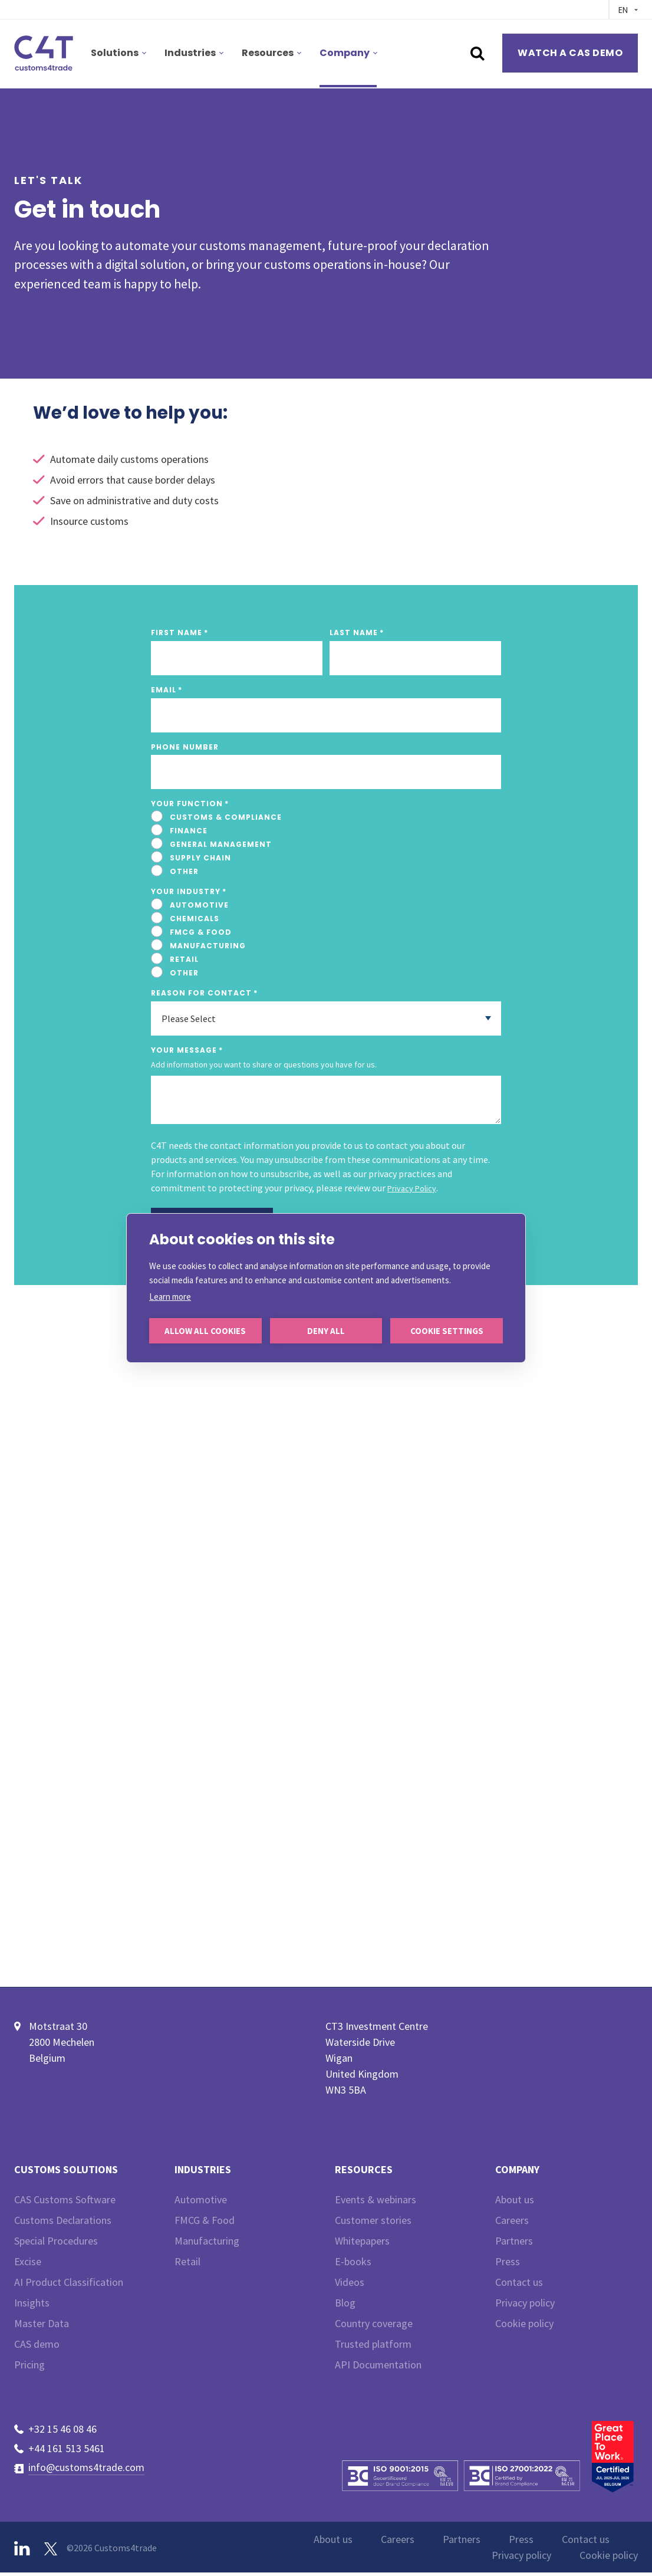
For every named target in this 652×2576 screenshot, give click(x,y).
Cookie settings (446, 1330)
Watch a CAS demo (570, 53)
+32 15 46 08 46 (62, 2432)
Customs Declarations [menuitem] (62, 2223)
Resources (268, 53)
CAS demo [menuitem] (37, 2347)
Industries (190, 53)
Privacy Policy (411, 1188)
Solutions (115, 53)
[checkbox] (326, 844)
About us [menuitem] (514, 2203)
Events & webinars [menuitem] (375, 2203)
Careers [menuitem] (512, 2223)
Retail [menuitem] (187, 2265)
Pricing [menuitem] (29, 2368)
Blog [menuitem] (345, 2306)
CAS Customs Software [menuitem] (65, 2203)
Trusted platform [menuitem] (373, 2347)
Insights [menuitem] (32, 2306)
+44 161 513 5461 (66, 2451)
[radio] (326, 817)
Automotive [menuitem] (200, 2203)
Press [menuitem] (507, 2265)
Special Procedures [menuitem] (56, 2244)
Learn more (170, 1296)
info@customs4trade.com (86, 2471)
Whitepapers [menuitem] (362, 2244)
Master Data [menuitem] (41, 2327)
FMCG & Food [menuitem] (204, 2223)
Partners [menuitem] (514, 2244)
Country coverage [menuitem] (374, 2327)
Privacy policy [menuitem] (525, 2306)
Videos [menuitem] (349, 2285)
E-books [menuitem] (353, 2265)
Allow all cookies (205, 1330)
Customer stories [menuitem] (373, 2223)
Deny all (326, 1330)
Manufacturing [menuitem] (206, 2244)
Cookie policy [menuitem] (524, 2327)
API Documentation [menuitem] (378, 2368)
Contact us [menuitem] (519, 2285)
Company (345, 53)
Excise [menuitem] (27, 2265)
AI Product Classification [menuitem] (68, 2285)
